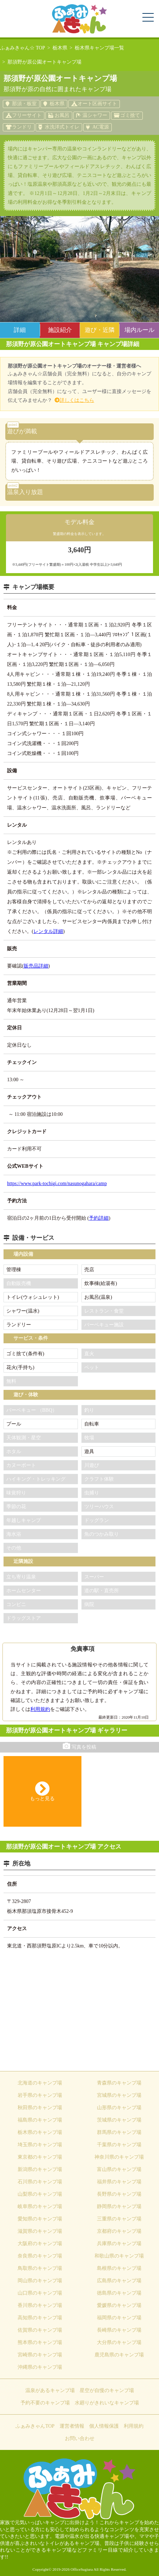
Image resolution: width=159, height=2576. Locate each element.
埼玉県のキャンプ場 (40, 2144)
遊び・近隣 (100, 330)
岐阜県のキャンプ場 (40, 2206)
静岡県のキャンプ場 (119, 2206)
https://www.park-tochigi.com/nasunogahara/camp (57, 1183)
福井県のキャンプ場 (119, 2181)
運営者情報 (72, 2426)
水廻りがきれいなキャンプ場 (107, 2402)
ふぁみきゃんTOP (35, 2426)
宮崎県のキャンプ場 (40, 2354)
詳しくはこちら (77, 400)
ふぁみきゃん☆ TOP (22, 47)
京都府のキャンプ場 (119, 2231)
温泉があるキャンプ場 (50, 2390)
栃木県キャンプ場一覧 (99, 47)
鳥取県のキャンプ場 (40, 2268)
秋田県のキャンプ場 (40, 2107)
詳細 (20, 330)
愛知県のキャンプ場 (40, 2218)
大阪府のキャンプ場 (40, 2243)
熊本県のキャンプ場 (40, 2342)
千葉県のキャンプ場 (119, 2144)
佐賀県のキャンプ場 (40, 2330)
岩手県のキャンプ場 (40, 2095)
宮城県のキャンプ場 (119, 2095)
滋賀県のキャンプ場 (40, 2231)
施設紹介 (60, 330)
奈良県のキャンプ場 (40, 2256)
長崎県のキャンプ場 (119, 2330)
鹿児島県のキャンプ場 (119, 2354)
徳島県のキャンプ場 (119, 2293)
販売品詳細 (36, 966)
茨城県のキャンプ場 (119, 2120)
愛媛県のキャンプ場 (119, 2305)
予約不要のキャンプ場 (45, 2402)
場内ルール (139, 330)
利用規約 (40, 1709)
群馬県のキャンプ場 (119, 2132)
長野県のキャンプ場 (119, 2194)
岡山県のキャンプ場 (40, 2280)
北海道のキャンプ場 (40, 2083)
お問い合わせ (79, 2438)
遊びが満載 (22, 429)
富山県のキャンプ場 (119, 2169)
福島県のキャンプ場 (40, 2120)
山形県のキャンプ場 (119, 2107)
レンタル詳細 (48, 931)
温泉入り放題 (25, 489)
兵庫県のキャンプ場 (119, 2243)
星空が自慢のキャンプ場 (107, 2390)
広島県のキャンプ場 (119, 2280)
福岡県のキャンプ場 (119, 2317)
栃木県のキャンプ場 (40, 2132)
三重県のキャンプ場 (119, 2218)
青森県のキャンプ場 (119, 2083)
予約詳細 (99, 1218)
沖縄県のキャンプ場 (40, 2367)
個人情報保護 (104, 2426)
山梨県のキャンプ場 (40, 2194)
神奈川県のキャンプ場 (119, 2157)
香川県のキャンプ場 (40, 2305)
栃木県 (60, 47)
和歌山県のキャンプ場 (119, 2256)
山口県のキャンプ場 (40, 2293)
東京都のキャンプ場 (40, 2157)
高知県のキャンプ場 (40, 2317)
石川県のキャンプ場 (40, 2181)
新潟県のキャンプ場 (40, 2169)
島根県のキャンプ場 (119, 2268)
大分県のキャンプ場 (119, 2342)
